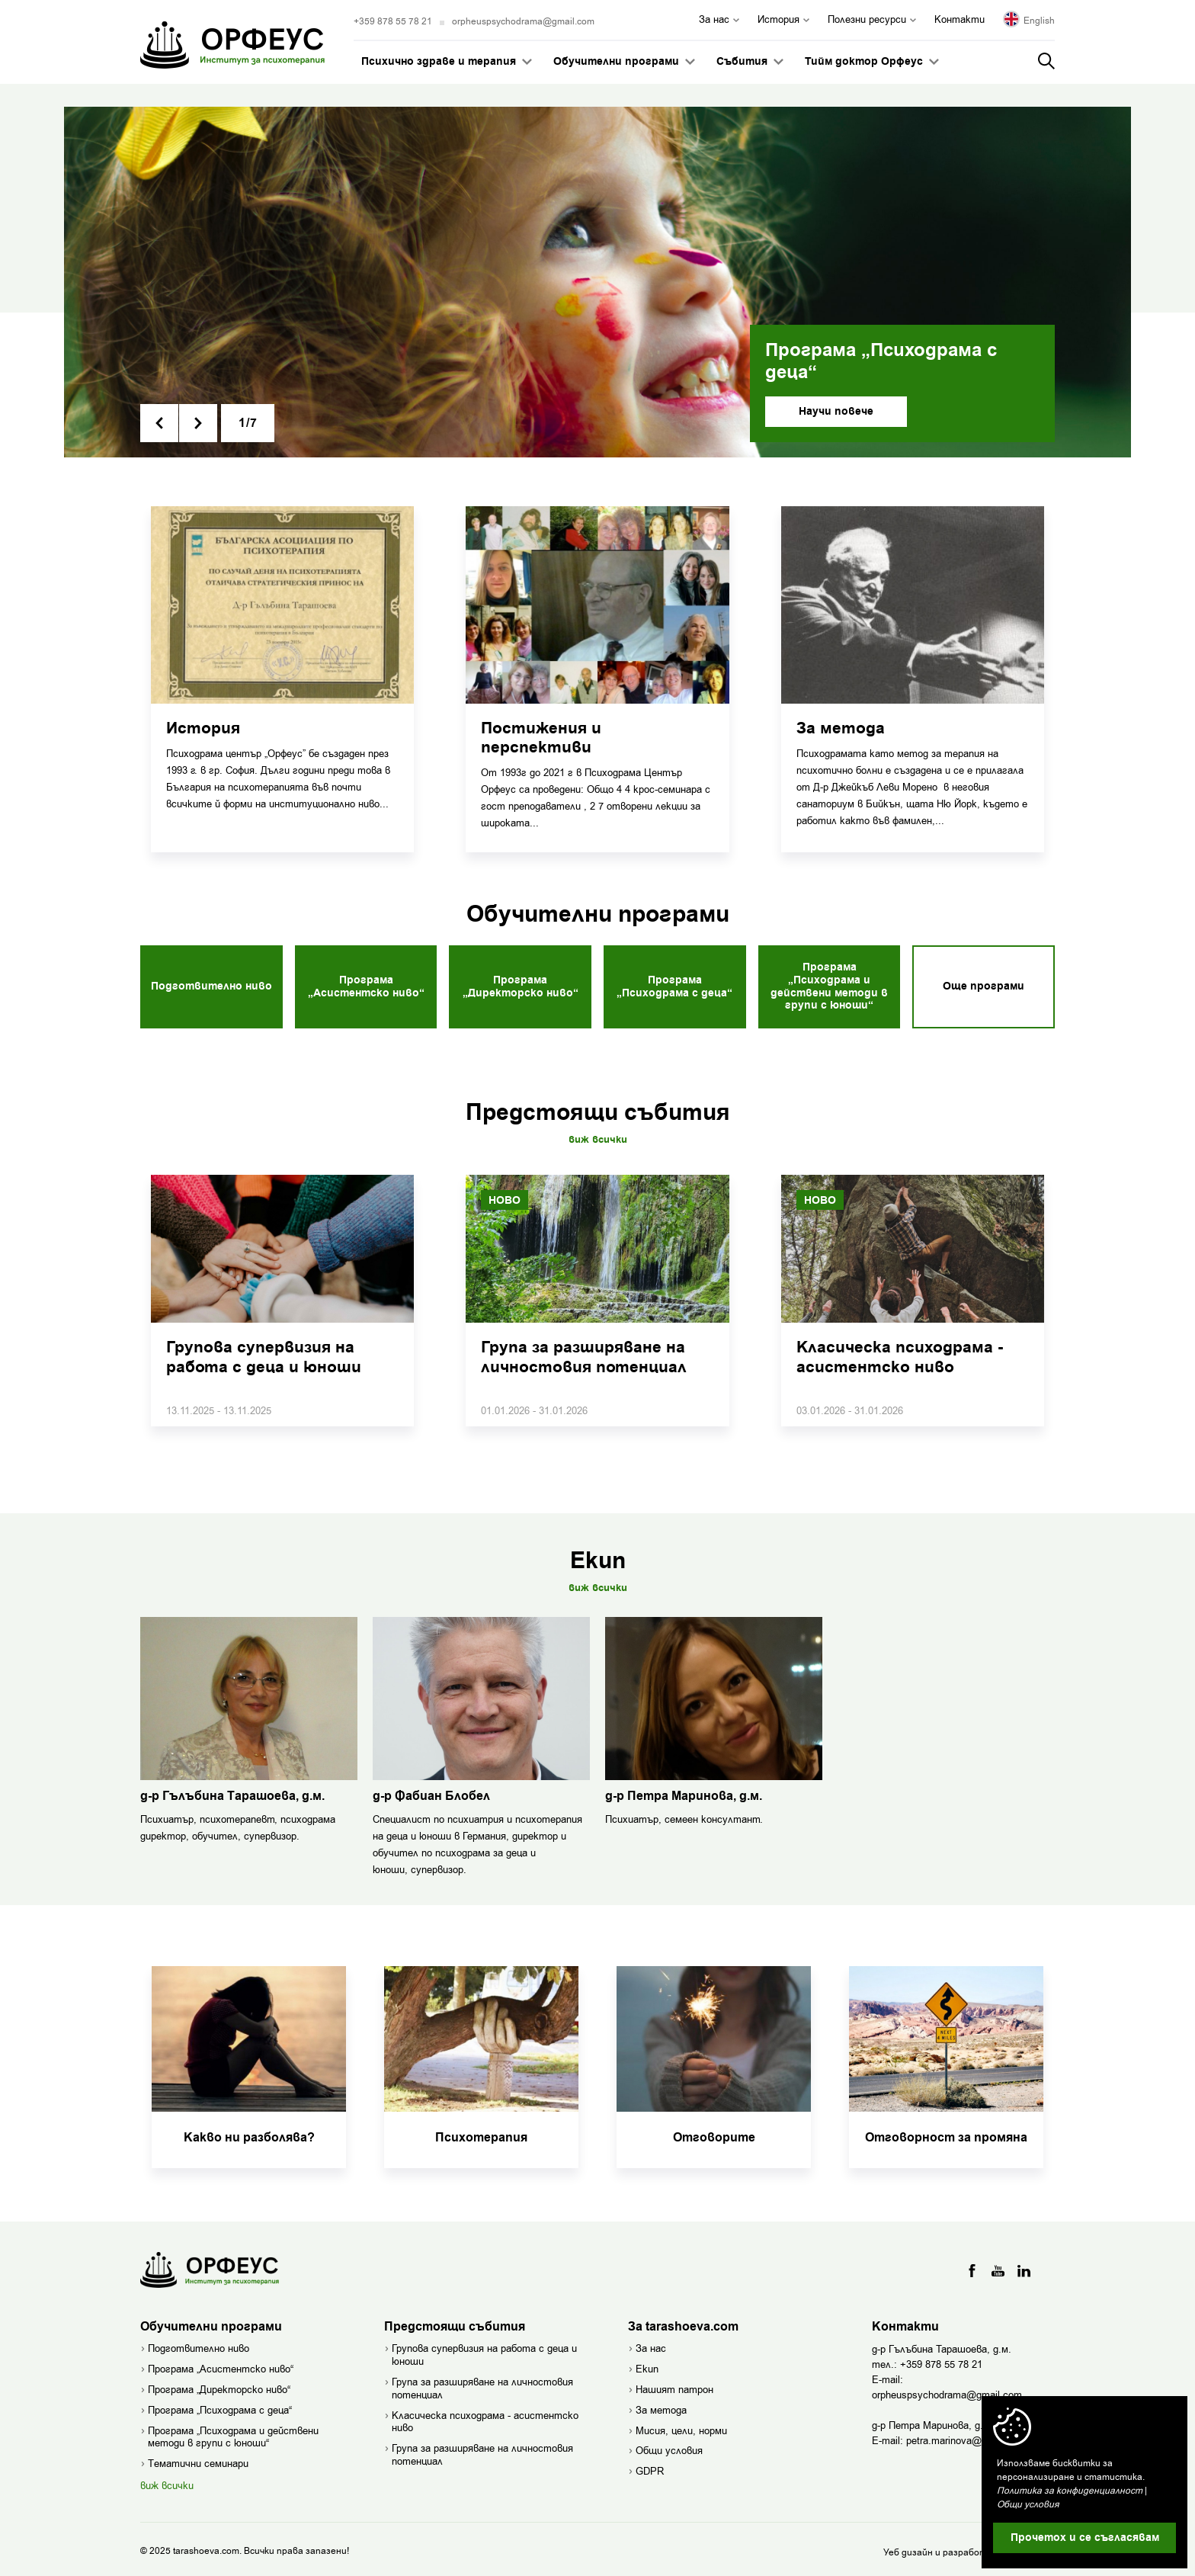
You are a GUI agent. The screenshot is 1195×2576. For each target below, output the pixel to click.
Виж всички (598, 1135)
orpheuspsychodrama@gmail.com (523, 21)
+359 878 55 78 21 (393, 21)
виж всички (167, 2481)
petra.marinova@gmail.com (966, 2435)
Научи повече (836, 411)
